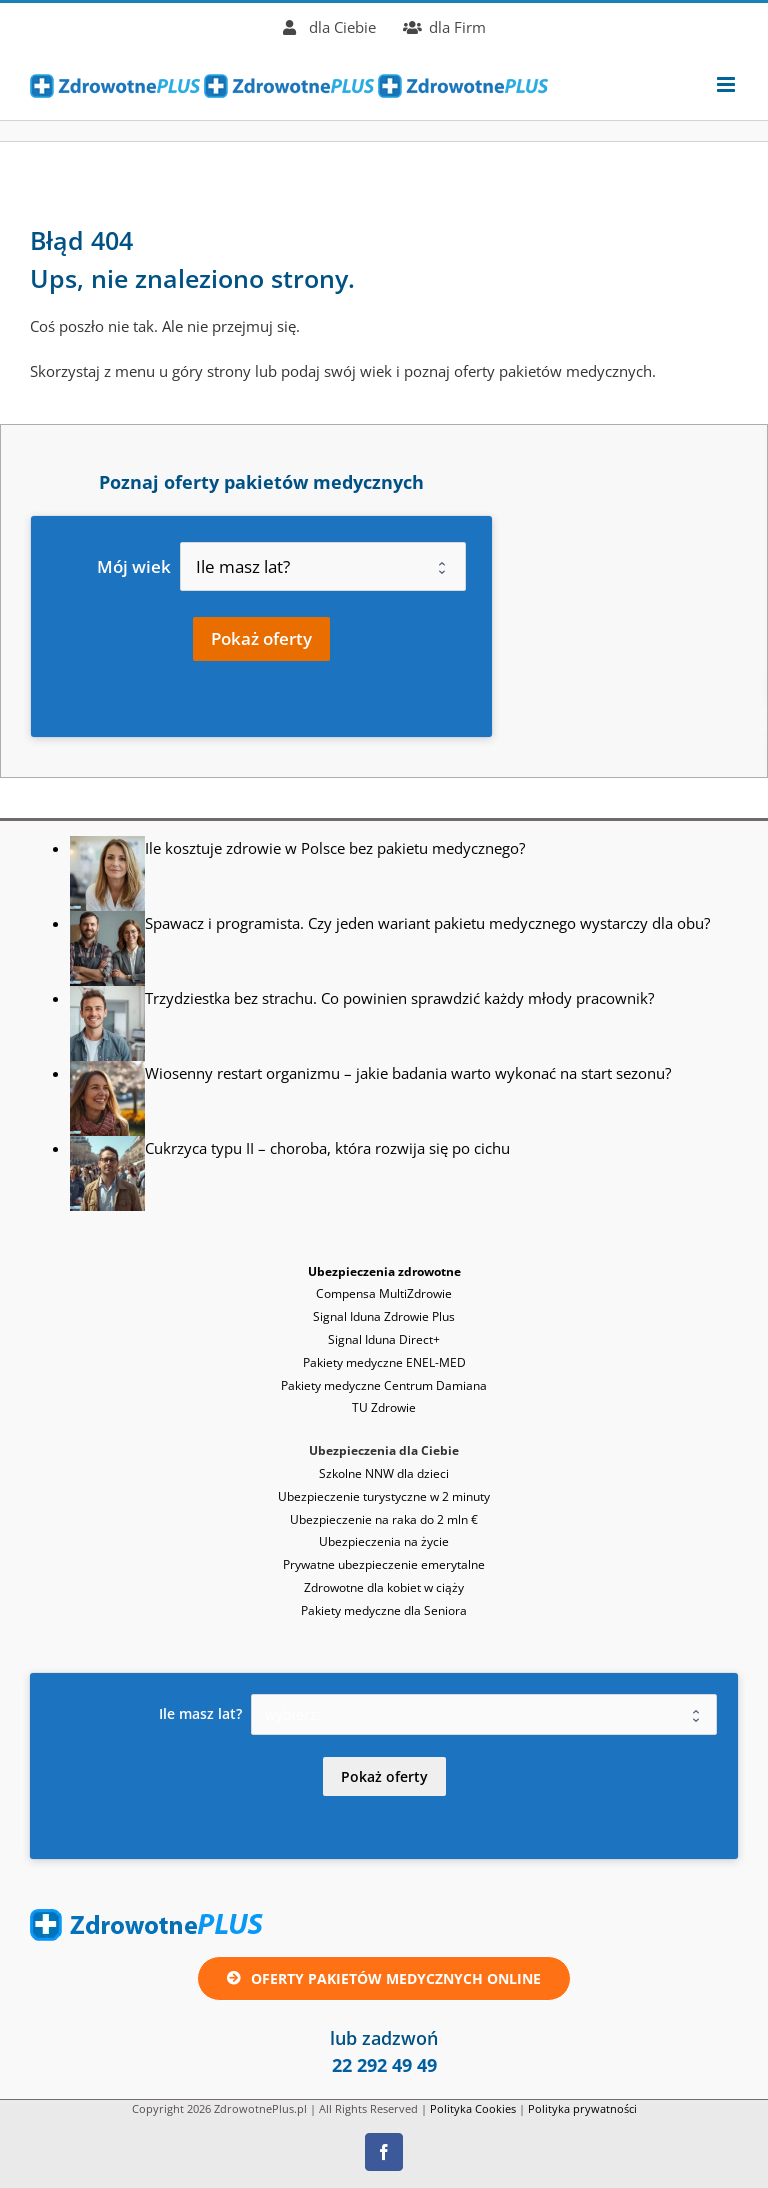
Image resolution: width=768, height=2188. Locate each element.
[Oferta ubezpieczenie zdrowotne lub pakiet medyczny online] (384, 1978)
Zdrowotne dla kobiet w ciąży (384, 1587)
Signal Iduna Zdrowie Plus (384, 1316)
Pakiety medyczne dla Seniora (384, 1610)
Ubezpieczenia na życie (384, 1541)
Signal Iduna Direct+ (384, 1339)
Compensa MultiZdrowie (384, 1293)
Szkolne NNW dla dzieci (384, 1473)
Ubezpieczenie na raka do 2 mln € (384, 1519)
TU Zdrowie (384, 1407)
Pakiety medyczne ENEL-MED (384, 1362)
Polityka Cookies (473, 2108)
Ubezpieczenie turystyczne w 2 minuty (384, 1496)
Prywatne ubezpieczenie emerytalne (384, 1564)
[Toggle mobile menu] (727, 84)
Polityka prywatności (582, 2108)
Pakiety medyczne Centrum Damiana (384, 1385)
